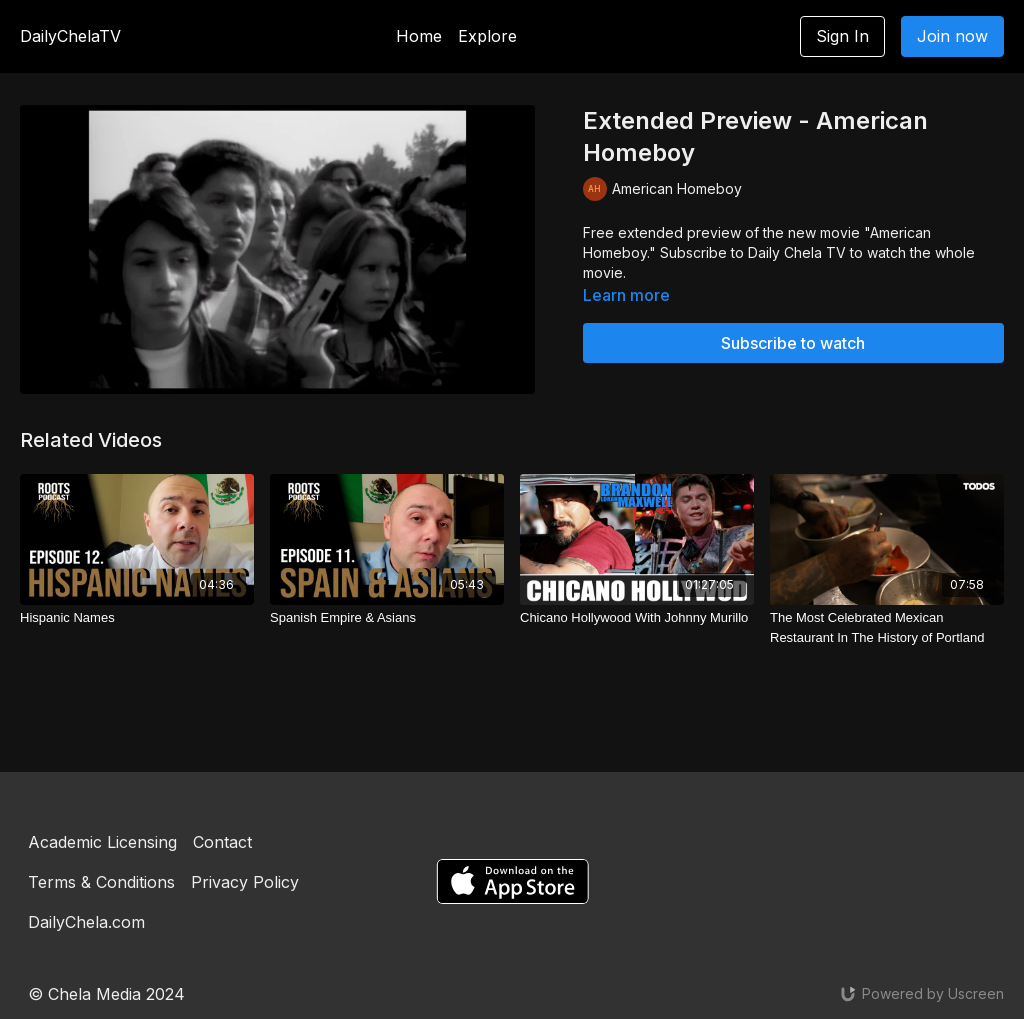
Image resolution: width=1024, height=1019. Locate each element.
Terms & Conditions (101, 882)
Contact (222, 842)
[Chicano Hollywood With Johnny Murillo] (637, 618)
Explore (487, 36)
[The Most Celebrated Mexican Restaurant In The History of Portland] (887, 627)
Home (419, 36)
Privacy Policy (245, 882)
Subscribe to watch (793, 343)
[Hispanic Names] (137, 618)
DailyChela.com (86, 922)
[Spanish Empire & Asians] (387, 618)
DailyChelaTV (70, 36)
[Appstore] (512, 881)
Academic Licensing (102, 842)
